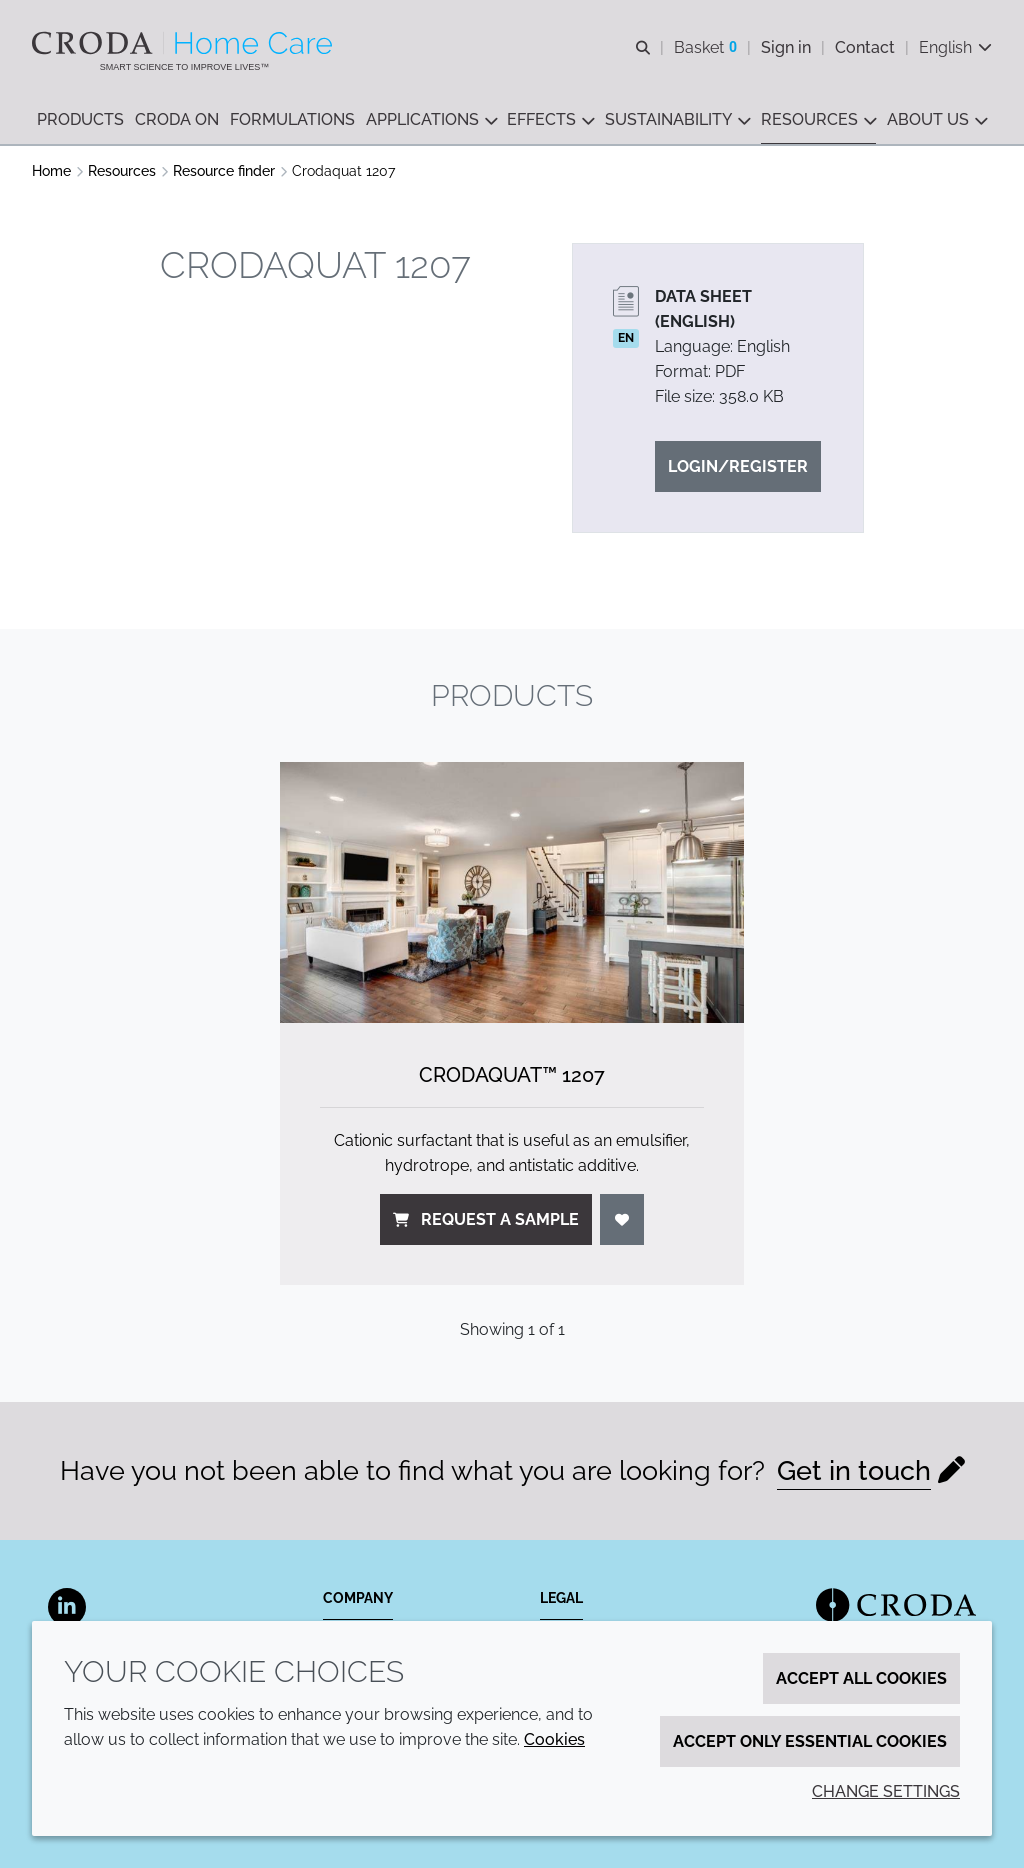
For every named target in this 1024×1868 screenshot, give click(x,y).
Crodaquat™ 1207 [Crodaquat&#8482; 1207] (512, 1075)
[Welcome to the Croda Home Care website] (184, 43)
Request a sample (486, 1219)
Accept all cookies (861, 1678)
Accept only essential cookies (810, 1741)
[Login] (622, 1219)
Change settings (886, 1791)
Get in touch (854, 1470)
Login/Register (738, 466)
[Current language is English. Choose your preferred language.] (955, 47)
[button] (80, 120)
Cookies (554, 1739)
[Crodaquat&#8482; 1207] (512, 892)
